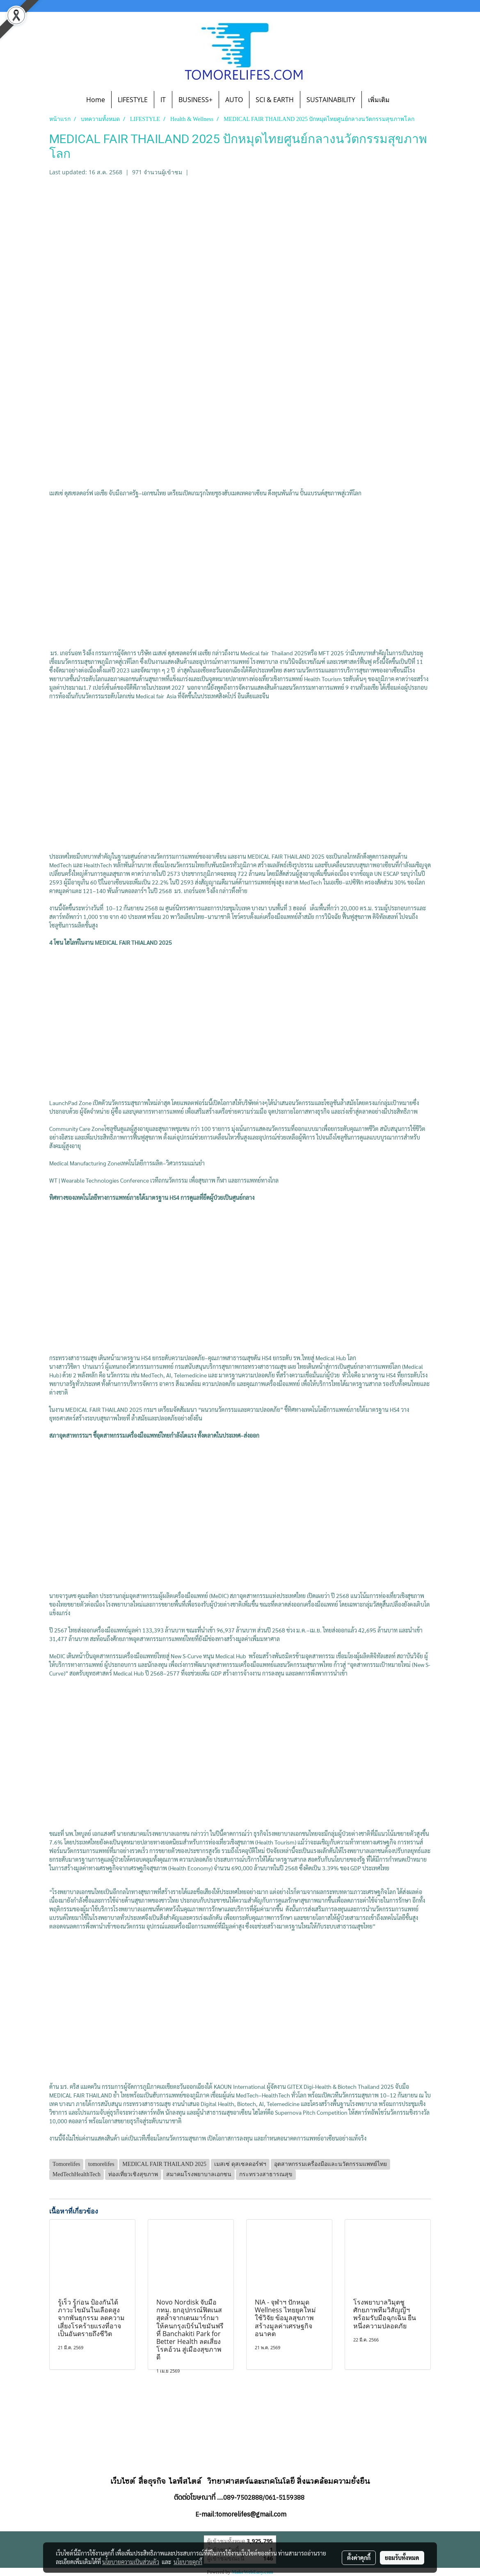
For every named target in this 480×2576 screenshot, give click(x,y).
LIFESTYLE (133, 99)
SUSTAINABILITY (330, 99)
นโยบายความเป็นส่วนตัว (130, 2561)
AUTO (234, 99)
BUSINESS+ (195, 99)
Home (95, 99)
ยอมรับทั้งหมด (402, 2557)
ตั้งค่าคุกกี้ (358, 2557)
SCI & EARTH (275, 99)
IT (163, 99)
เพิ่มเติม (379, 99)
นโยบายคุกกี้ (188, 2561)
